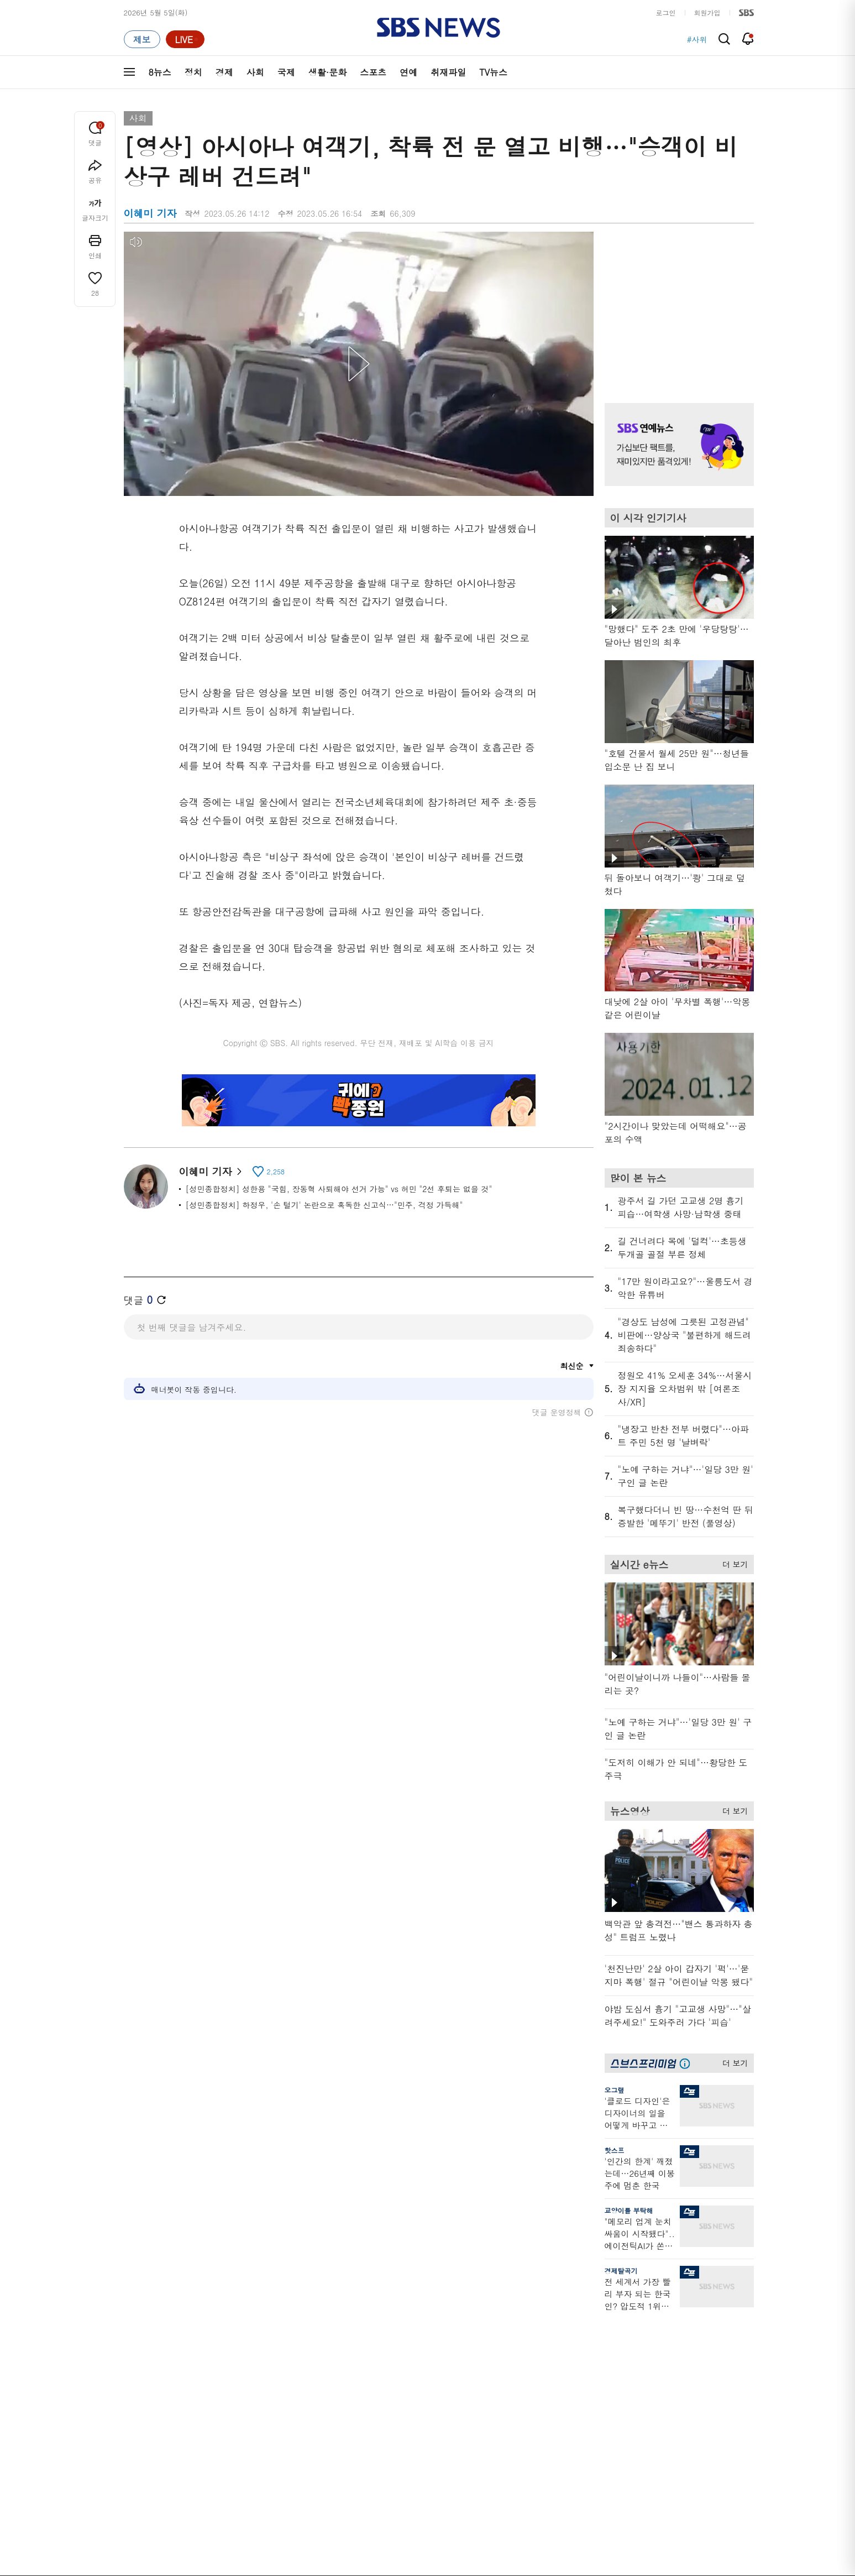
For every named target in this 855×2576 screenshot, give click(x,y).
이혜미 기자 (210, 1171)
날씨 (589, 2331)
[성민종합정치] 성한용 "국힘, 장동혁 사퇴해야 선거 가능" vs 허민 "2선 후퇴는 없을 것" (339, 1188)
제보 (589, 2344)
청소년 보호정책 (612, 2572)
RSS (589, 2397)
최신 (131, 2331)
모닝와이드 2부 (239, 2370)
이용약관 (305, 2507)
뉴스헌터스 (232, 2344)
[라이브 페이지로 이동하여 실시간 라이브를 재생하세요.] (185, 39)
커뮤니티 (688, 2357)
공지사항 (596, 2442)
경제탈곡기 (621, 2270)
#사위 (697, 39)
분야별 (135, 2311)
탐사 (405, 2446)
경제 (224, 72)
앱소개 (593, 2384)
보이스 (317, 2406)
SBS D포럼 (696, 2433)
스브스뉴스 (508, 2399)
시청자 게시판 (604, 2410)
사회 (255, 72)
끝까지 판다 (417, 2432)
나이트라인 (232, 2410)
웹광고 (263, 2507)
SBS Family (559, 2507)
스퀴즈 (684, 2370)
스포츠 (373, 72)
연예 (408, 72)
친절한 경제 (417, 2357)
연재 (405, 2311)
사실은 (409, 2331)
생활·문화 (327, 72)
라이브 (593, 2357)
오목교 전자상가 (516, 2432)
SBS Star (693, 2417)
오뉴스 (226, 2397)
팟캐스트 (688, 2344)
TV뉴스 (493, 72)
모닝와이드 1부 (239, 2357)
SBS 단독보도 (420, 2344)
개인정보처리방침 (365, 2507)
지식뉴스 (688, 2331)
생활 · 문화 (141, 2397)
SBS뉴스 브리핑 (333, 2419)
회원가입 (707, 12)
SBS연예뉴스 (699, 2401)
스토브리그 (508, 2370)
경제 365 (412, 2370)
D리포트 (411, 2384)
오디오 (317, 2373)
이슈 (131, 2450)
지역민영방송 (630, 2507)
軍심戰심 (321, 2331)
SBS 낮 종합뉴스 (334, 2432)
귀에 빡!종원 (510, 2344)
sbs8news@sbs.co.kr (456, 2545)
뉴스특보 (229, 2437)
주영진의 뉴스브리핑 (248, 2384)
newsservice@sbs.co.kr (449, 2562)
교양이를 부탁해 (629, 2210)
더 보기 (732, 1562)
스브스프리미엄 (698, 2311)
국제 (286, 72)
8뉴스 (160, 72)
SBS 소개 (146, 2508)
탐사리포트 (416, 2413)
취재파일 (448, 72)
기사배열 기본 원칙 (552, 2572)
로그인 (666, 12)
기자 (589, 2370)
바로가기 (596, 2311)
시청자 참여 (209, 2508)
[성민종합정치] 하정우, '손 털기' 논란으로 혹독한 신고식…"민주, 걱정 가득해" (324, 1204)
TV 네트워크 (143, 2437)
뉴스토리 (229, 2423)
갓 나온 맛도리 (514, 2419)
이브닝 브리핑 (329, 2344)
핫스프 (615, 2150)
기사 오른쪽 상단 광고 (676, 303)
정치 (193, 72)
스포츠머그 (508, 2331)
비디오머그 (508, 2311)
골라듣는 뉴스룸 (333, 2392)
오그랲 (615, 2089)
